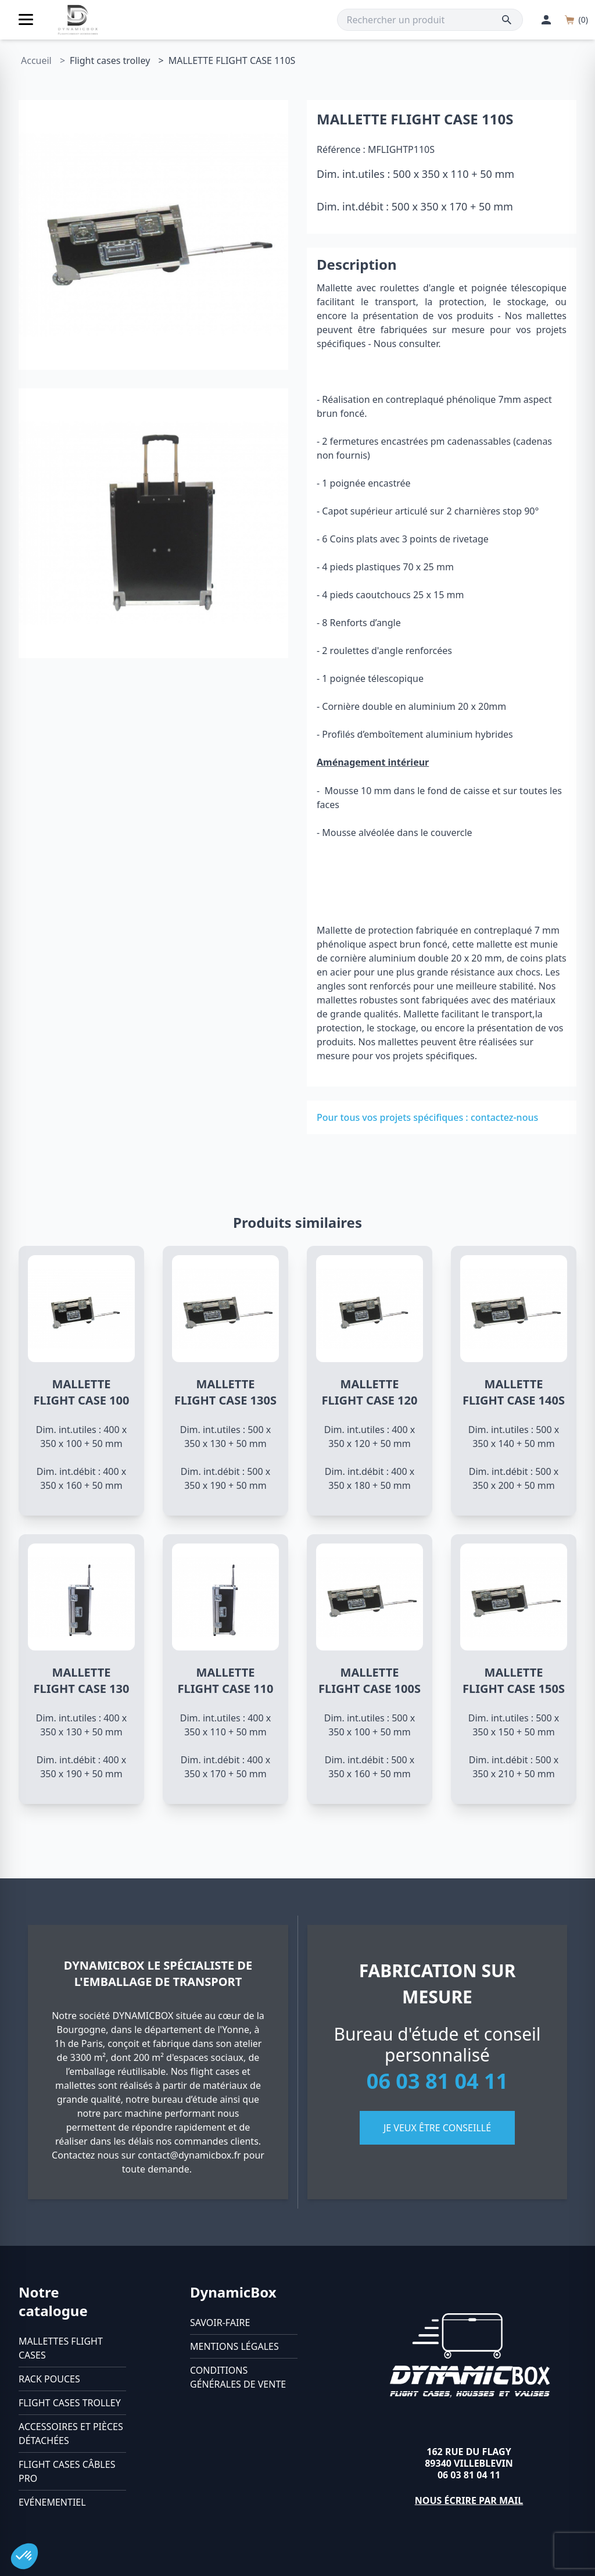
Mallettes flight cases (61, 2348)
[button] (24, 2556)
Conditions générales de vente (238, 2377)
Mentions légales (234, 2346)
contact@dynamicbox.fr (189, 2155)
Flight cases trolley (70, 2402)
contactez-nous (504, 1117)
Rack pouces (49, 2379)
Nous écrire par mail (469, 2500)
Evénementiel (52, 2502)
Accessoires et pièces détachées (71, 2433)
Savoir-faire (220, 2322)
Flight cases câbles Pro (67, 2471)
